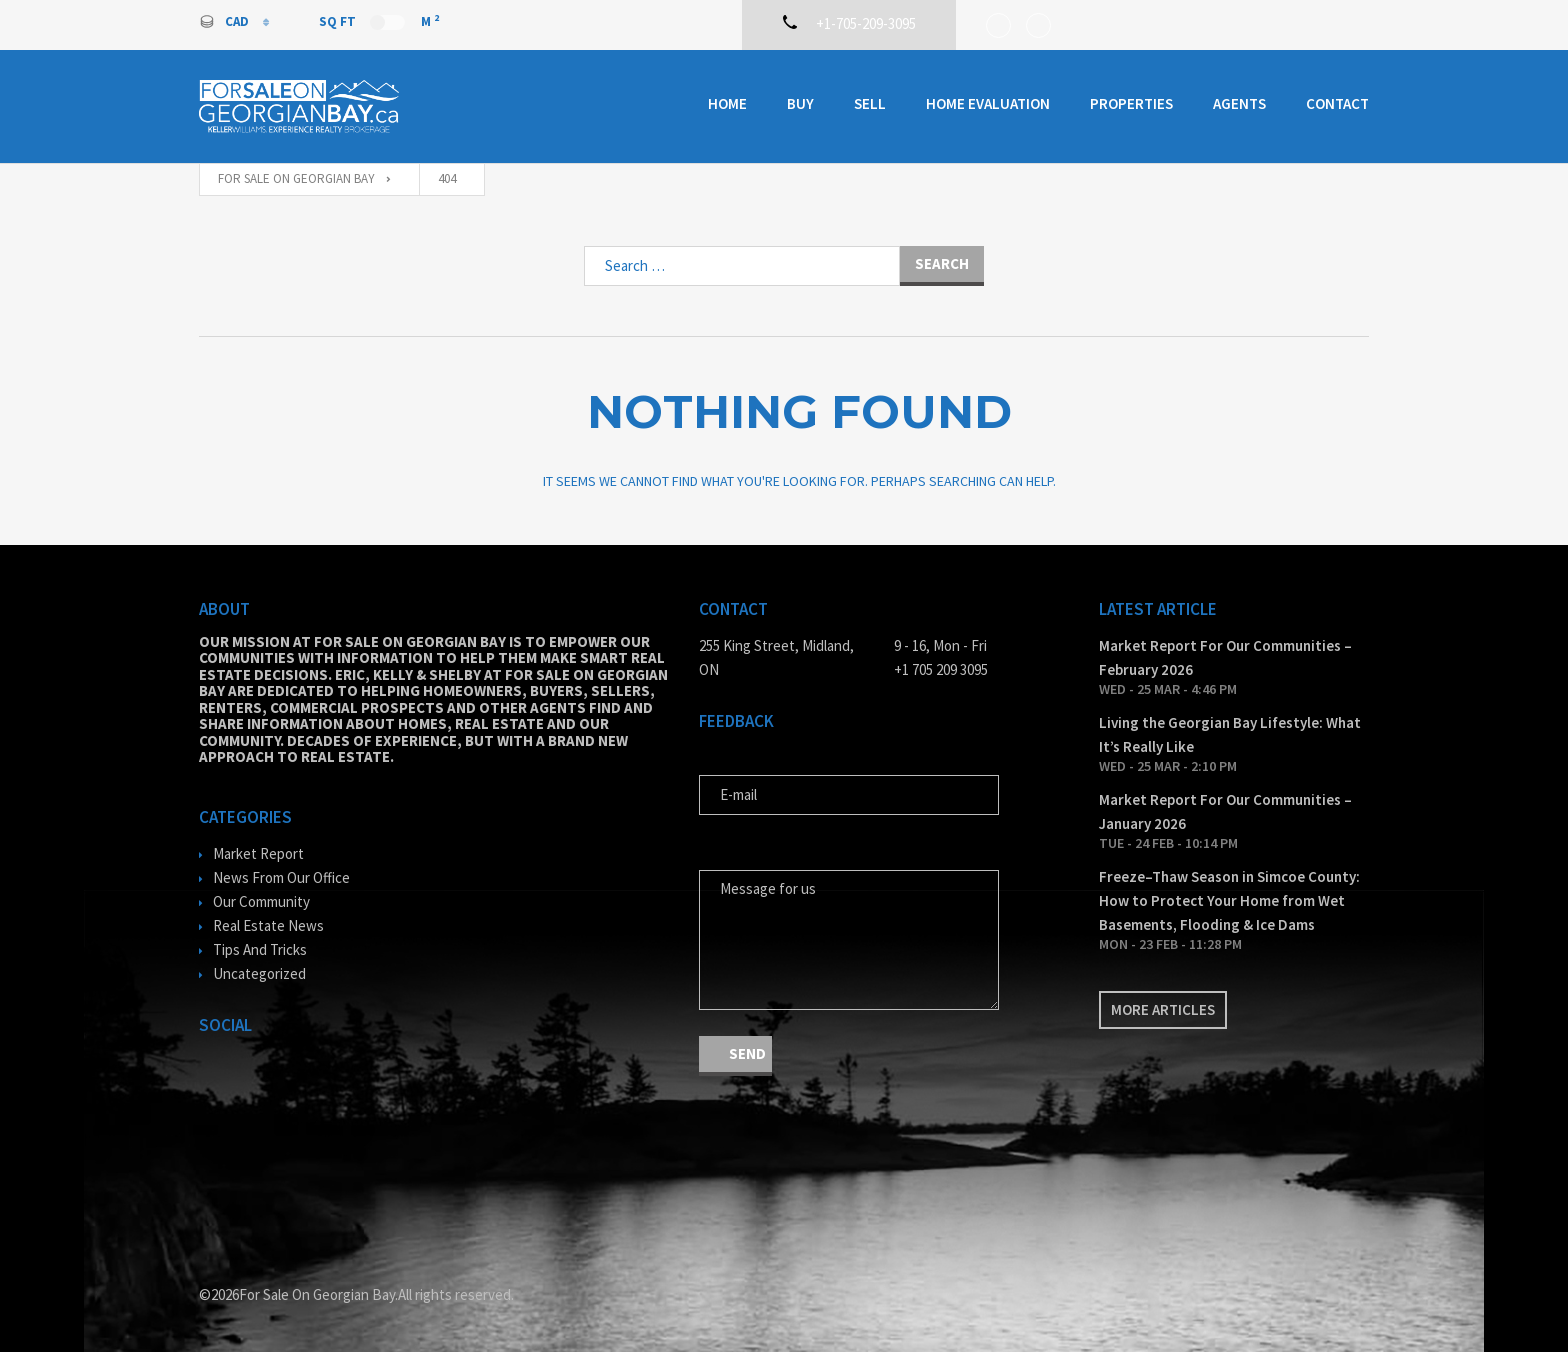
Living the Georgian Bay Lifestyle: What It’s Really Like (1230, 734)
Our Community (261, 901)
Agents (1239, 103)
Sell (870, 103)
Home (727, 103)
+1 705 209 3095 (941, 669)
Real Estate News (268, 925)
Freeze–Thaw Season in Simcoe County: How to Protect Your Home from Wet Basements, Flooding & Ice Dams (1229, 900)
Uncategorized (259, 973)
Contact (1337, 103)
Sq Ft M (379, 21)
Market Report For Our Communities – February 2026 (1225, 657)
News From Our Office (281, 877)
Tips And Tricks (260, 949)
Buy (800, 103)
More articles (1163, 1009)
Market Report (258, 853)
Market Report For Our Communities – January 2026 (1225, 811)
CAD (225, 21)
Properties (1131, 103)
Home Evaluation (988, 103)
